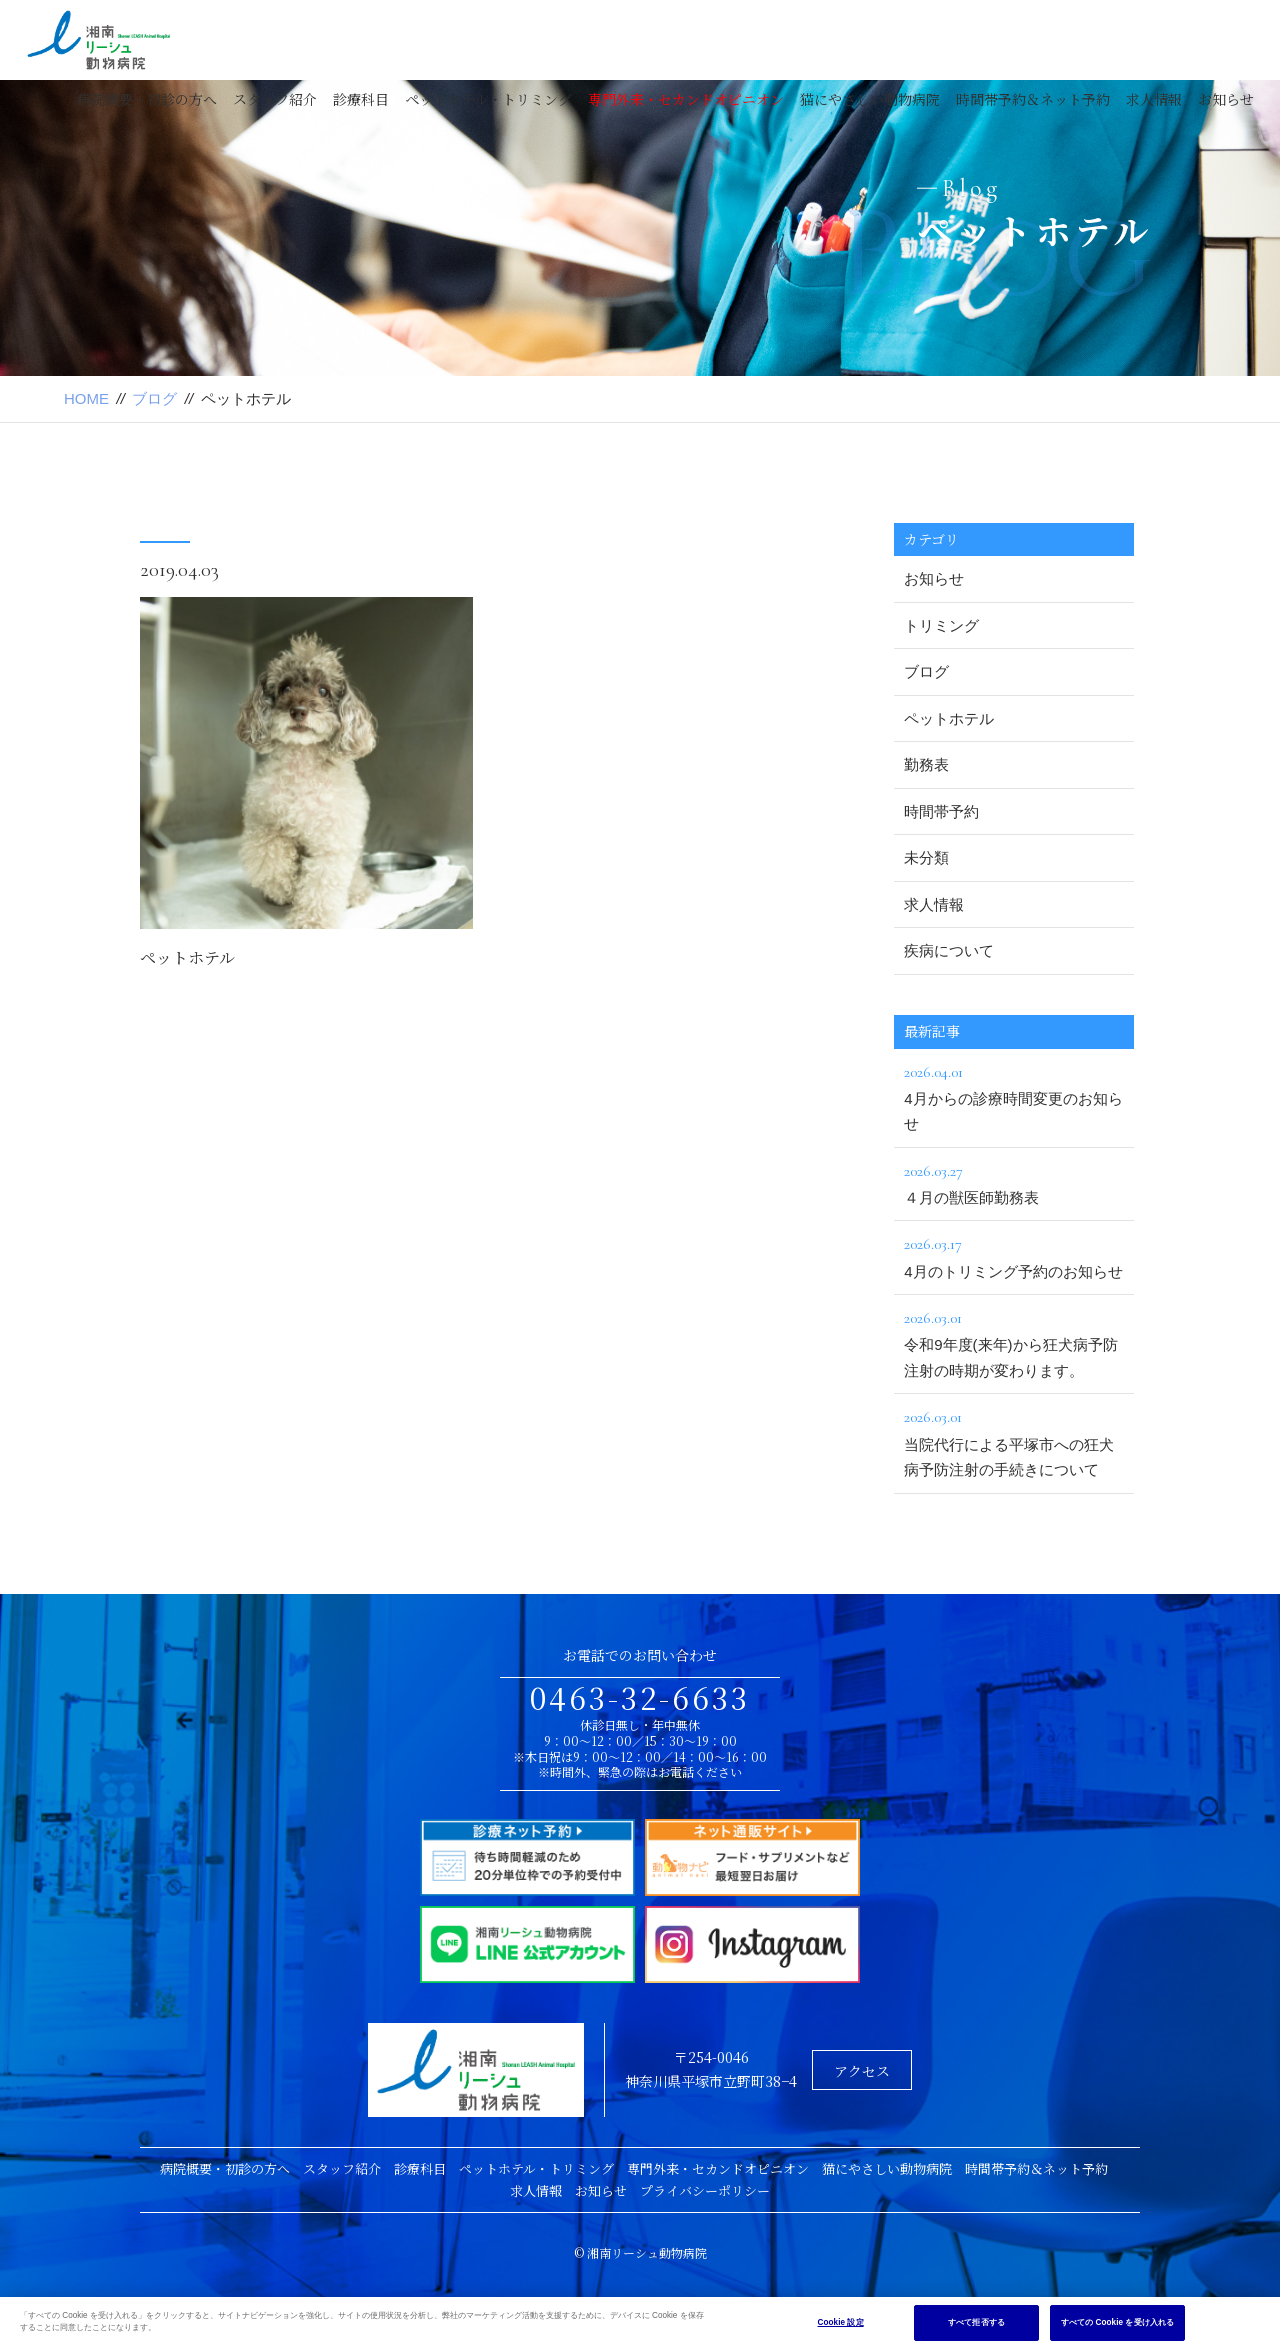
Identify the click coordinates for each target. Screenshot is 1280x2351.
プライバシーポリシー (705, 2190)
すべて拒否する (976, 2322)
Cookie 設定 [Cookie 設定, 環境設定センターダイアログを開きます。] (841, 2322)
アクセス (862, 2071)
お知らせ (1226, 99)
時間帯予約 (941, 811)
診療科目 (361, 99)
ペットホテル (187, 959)
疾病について (949, 950)
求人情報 (1154, 99)
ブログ (154, 398)
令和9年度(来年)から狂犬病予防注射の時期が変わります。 (1014, 1342)
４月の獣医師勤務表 (1014, 1182)
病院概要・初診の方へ (147, 99)
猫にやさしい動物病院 (870, 99)
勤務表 (926, 764)
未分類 (926, 857)
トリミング (941, 625)
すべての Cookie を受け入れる (1117, 2322)
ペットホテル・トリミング (488, 99)
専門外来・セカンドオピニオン (686, 99)
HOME (86, 398)
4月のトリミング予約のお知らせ (1014, 1255)
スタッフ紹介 (275, 99)
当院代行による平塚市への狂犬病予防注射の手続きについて (1014, 1441)
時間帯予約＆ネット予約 (1033, 99)
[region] (640, 2324)
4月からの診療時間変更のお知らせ (1014, 1096)
